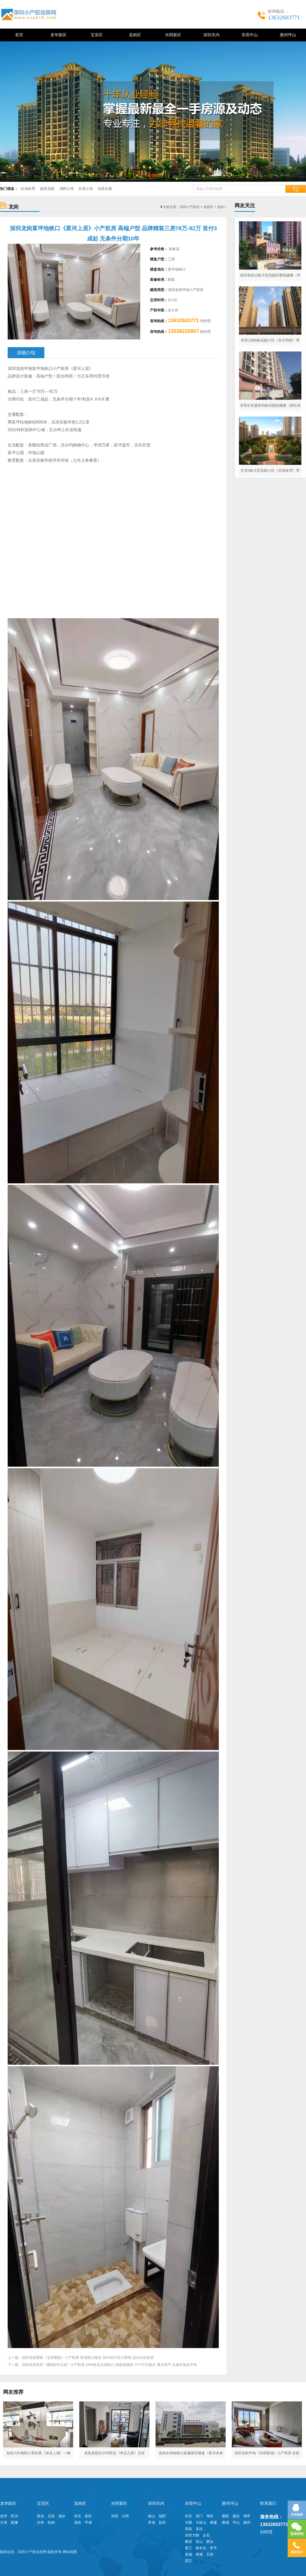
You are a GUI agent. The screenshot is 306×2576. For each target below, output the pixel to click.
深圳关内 (210, 35)
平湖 (88, 2522)
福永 (62, 2516)
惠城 (225, 2522)
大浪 (3, 2522)
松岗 (51, 2522)
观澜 (14, 2522)
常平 (213, 2548)
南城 (199, 2554)
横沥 (188, 2541)
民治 (14, 2516)
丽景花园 (47, 189)
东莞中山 (248, 35)
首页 (19, 35)
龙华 (3, 2516)
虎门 (199, 2516)
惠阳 (225, 2516)
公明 (125, 2516)
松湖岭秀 (28, 189)
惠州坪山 (287, 35)
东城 (188, 2554)
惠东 (236, 2516)
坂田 (88, 2516)
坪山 (236, 2522)
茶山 (199, 2541)
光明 (114, 2516)
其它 (188, 2561)
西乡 (40, 2516)
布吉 (77, 2516)
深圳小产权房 (189, 207)
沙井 (40, 2522)
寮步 (209, 2541)
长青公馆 (86, 189)
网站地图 (70, 2552)
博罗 (246, 2516)
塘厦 (213, 2522)
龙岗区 (134, 35)
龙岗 (220, 207)
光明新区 (172, 35)
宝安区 (95, 35)
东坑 (199, 2529)
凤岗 (188, 2529)
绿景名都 (105, 189)
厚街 (209, 2516)
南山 (151, 2516)
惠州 (246, 2522)
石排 (209, 2554)
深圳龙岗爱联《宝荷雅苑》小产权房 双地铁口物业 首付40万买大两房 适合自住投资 (88, 2357)
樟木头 (201, 2548)
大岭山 (201, 2522)
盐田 (162, 2522)
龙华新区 (57, 35)
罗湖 (151, 2522)
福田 (162, 2516)
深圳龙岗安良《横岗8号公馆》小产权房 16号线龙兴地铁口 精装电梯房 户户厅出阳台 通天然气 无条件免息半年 (109, 2365)
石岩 (51, 2516)
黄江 (188, 2548)
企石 (206, 2535)
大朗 (188, 2522)
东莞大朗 (192, 2535)
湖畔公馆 (66, 189)
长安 (188, 2516)
